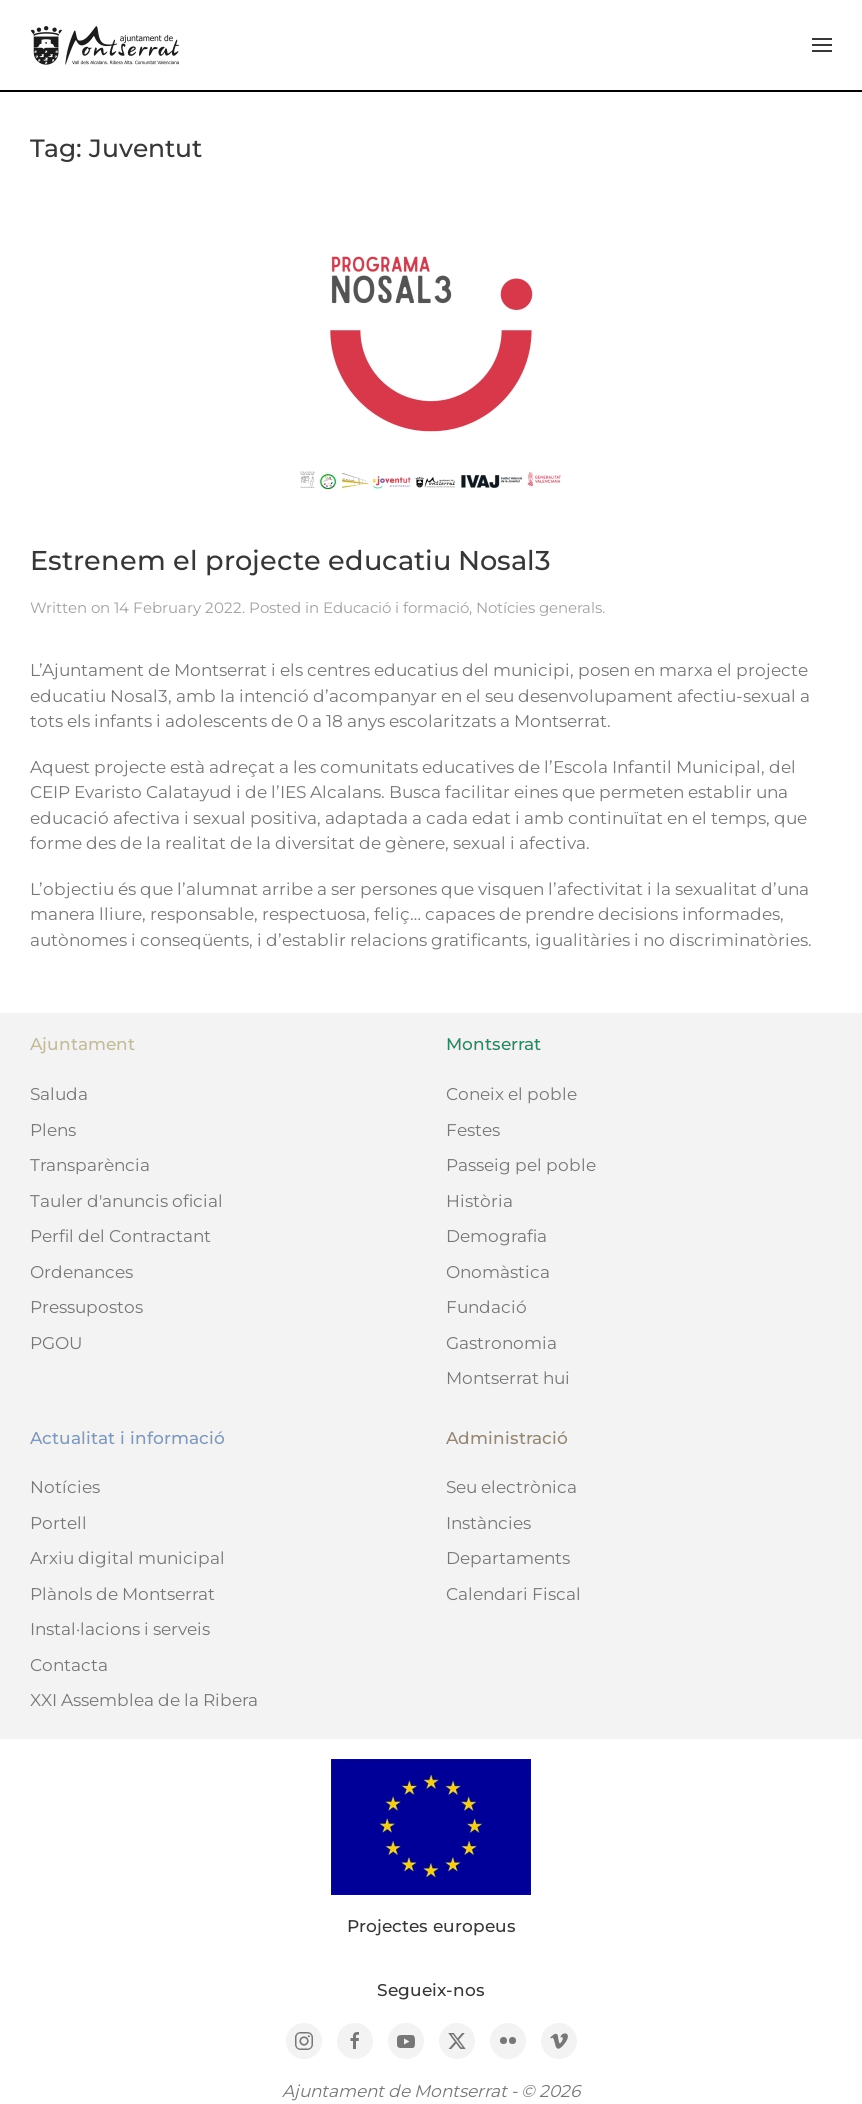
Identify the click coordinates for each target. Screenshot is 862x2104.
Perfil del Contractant (120, 1236)
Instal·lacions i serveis (120, 1629)
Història (479, 1201)
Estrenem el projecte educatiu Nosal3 (290, 560)
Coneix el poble (511, 1094)
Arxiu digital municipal (127, 1558)
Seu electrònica (511, 1487)
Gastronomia (501, 1343)
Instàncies (488, 1523)
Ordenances (81, 1272)
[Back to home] (105, 45)
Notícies (65, 1487)
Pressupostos (86, 1307)
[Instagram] (304, 2041)
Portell (58, 1523)
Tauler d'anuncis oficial (126, 1201)
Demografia (496, 1236)
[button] (822, 45)
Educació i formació (396, 607)
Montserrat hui (508, 1378)
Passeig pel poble (521, 1165)
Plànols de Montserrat (122, 1594)
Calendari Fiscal (513, 1594)
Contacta (69, 1665)
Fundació (486, 1307)
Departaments (508, 1558)
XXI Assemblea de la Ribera (144, 1700)
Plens (53, 1130)
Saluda (59, 1094)
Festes (473, 1130)
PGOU (56, 1343)
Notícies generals (539, 607)
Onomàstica (498, 1272)
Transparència (90, 1165)
